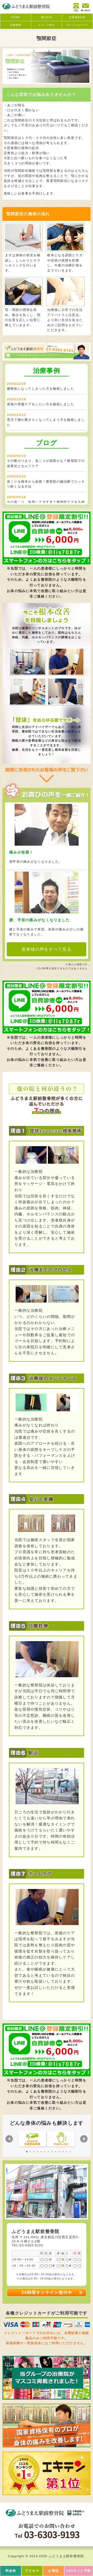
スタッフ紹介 (46, 24)
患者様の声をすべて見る (46, 949)
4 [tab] (37, 2151)
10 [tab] (59, 2151)
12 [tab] (66, 2151)
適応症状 (46, 17)
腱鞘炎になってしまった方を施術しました (40, 388)
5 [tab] (41, 2151)
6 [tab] (44, 2151)
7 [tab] (48, 2151)
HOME (15, 17)
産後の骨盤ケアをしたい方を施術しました (40, 404)
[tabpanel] (32, 2139)
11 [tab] (63, 2151)
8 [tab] (52, 2151)
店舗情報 (15, 24)
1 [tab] (26, 2151)
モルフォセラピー (77, 24)
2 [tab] (30, 2151)
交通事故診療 (77, 17)
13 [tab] (70, 2151)
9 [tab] (55, 2151)
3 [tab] (33, 2151)
